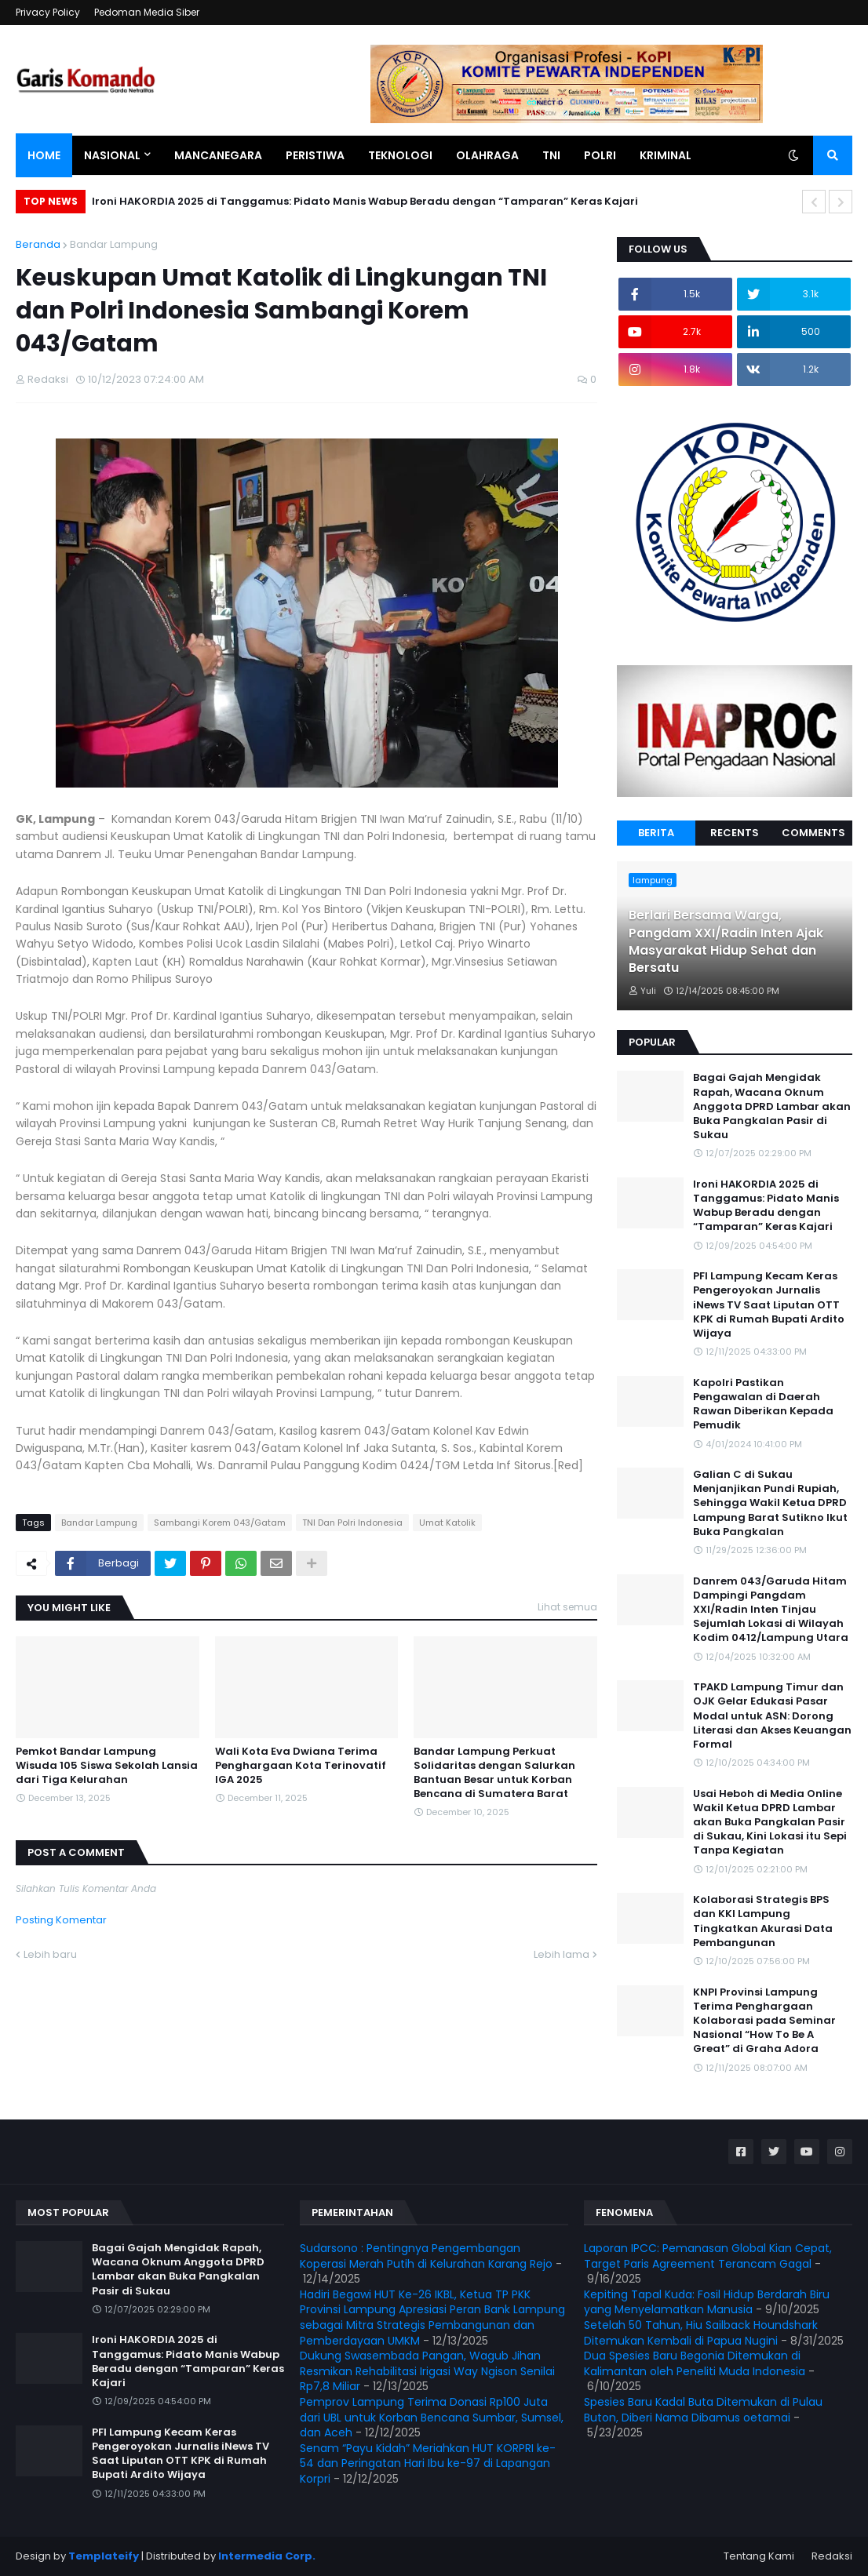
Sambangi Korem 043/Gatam (220, 1522)
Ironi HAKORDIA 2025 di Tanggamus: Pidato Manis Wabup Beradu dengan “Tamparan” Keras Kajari (365, 201)
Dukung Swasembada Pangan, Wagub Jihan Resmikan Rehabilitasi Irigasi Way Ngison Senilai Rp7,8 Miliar (427, 2371)
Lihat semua (567, 1607)
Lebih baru (50, 1954)
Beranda (38, 244)
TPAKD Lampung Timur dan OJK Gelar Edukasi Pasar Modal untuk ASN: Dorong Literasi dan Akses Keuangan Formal (772, 1716)
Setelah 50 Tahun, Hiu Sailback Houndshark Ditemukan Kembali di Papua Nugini (701, 2333)
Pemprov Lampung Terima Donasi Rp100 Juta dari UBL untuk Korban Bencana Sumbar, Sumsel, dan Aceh (431, 2417)
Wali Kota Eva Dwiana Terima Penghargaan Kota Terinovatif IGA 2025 (300, 1766)
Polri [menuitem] (600, 155)
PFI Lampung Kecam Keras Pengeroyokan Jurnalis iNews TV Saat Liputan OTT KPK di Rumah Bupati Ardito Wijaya (768, 1305)
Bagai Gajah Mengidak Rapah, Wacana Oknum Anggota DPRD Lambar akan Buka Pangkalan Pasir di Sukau (772, 1106)
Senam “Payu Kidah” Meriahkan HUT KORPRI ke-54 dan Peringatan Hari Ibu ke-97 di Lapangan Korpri (428, 2463)
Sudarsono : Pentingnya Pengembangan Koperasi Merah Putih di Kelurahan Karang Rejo (426, 2256)
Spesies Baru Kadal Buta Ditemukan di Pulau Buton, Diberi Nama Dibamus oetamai (703, 2409)
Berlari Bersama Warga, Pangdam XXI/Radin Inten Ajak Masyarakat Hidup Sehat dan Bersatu (726, 942)
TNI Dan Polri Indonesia (352, 1522)
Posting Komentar (61, 1919)
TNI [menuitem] (551, 155)
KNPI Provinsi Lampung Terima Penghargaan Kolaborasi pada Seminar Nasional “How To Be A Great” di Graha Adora (764, 2021)
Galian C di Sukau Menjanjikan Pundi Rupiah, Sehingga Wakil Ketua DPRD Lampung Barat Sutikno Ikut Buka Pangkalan (770, 1503)
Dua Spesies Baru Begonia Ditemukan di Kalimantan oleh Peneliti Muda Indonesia (694, 2363)
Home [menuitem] (43, 155)
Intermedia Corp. (266, 2556)
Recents (734, 832)
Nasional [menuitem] (112, 155)
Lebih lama (561, 1954)
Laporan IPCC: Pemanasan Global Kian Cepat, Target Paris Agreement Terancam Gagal (708, 2256)
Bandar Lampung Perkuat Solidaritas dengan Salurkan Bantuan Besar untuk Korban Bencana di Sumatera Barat (494, 1773)
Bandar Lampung (114, 244)
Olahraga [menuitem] (487, 155)
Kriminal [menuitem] (665, 155)
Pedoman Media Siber (146, 12)
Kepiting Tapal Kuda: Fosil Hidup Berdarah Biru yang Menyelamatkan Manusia (707, 2302)
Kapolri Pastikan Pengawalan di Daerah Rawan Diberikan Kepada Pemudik (763, 1404)
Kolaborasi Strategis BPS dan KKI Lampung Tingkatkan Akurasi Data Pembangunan (763, 1921)
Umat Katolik (447, 1522)
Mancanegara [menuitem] (218, 155)
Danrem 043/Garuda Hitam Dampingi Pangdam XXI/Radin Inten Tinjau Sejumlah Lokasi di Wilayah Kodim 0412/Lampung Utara (770, 1610)
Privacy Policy (48, 12)
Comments (813, 832)
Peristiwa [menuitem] (315, 155)
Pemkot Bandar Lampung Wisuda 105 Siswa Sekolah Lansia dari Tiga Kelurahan (107, 1766)
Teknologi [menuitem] (400, 155)
